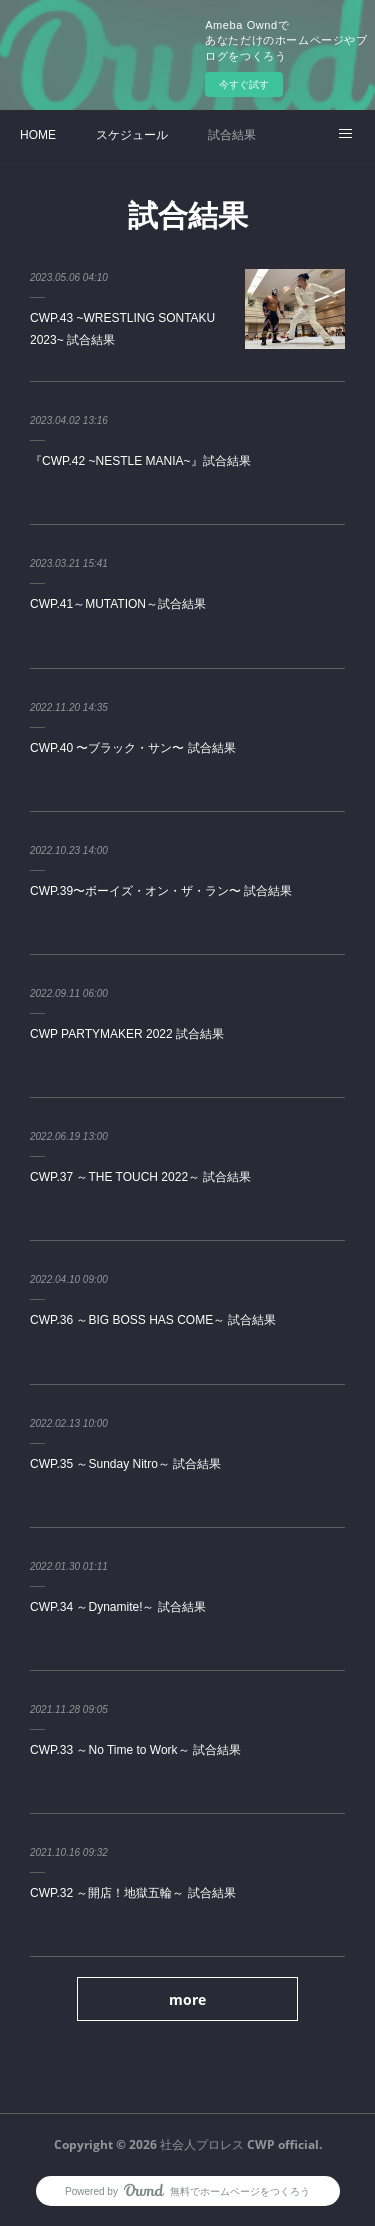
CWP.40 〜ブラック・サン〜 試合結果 (133, 748)
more (187, 1999)
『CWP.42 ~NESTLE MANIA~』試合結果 (140, 461)
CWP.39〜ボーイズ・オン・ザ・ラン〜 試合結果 (161, 891)
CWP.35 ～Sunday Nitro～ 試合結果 (125, 1464)
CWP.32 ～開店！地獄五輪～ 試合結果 (133, 1893)
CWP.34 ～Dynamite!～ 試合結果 (118, 1607)
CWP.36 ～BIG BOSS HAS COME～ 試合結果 (153, 1320)
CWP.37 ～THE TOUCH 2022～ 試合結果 (140, 1177)
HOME (38, 135)
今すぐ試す (244, 84)
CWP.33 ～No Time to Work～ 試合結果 (135, 1750)
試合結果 (232, 135)
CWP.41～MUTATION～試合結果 (118, 604)
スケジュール (132, 135)
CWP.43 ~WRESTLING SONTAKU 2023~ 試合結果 (122, 329)
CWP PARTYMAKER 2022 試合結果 (127, 1034)
